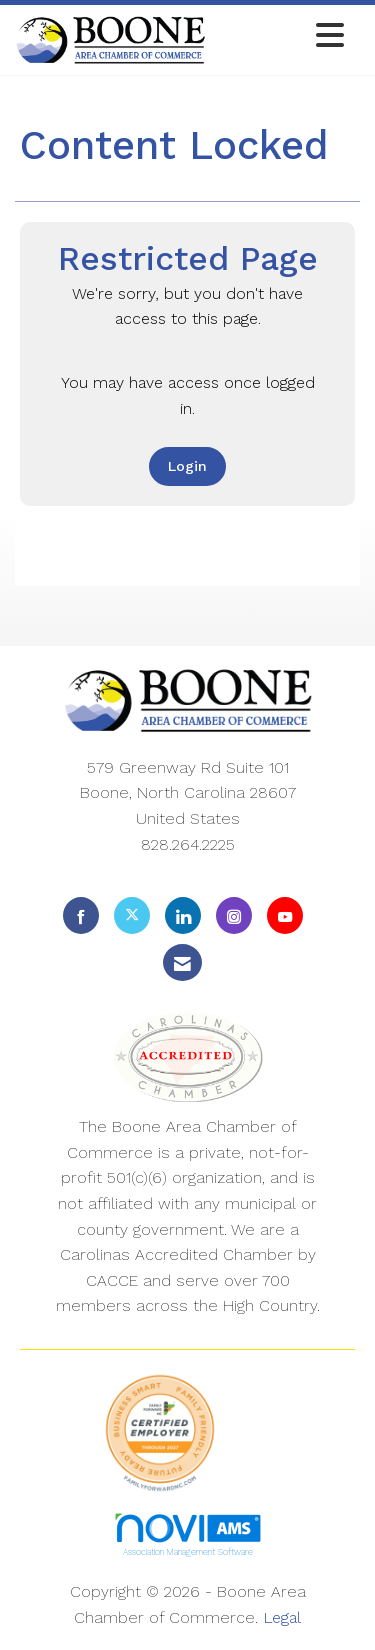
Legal (282, 1617)
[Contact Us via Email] (182, 962)
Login (187, 466)
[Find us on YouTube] (285, 915)
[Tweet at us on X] (132, 915)
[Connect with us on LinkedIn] (183, 915)
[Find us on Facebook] (81, 915)
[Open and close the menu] (280, 36)
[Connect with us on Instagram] (234, 915)
